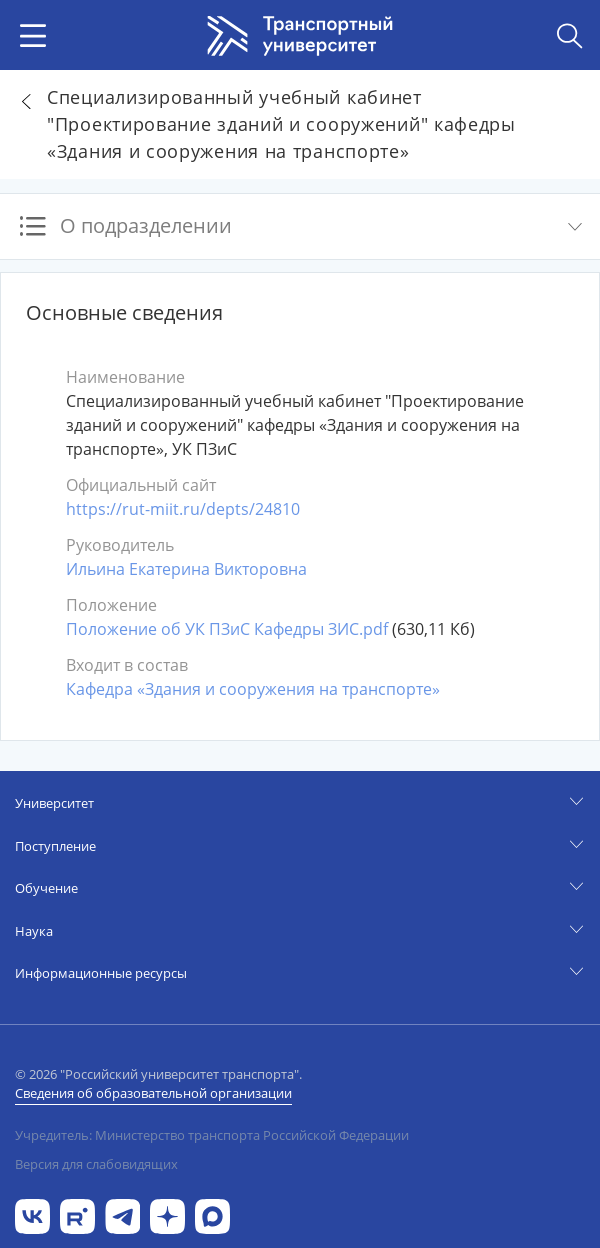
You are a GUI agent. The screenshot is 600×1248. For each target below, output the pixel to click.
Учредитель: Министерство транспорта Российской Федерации (212, 1135)
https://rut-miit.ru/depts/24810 (183, 509)
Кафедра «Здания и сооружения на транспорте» (253, 689)
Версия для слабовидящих (96, 1164)
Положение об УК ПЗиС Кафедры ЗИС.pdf (227, 629)
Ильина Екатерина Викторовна (186, 569)
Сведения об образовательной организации (153, 1093)
